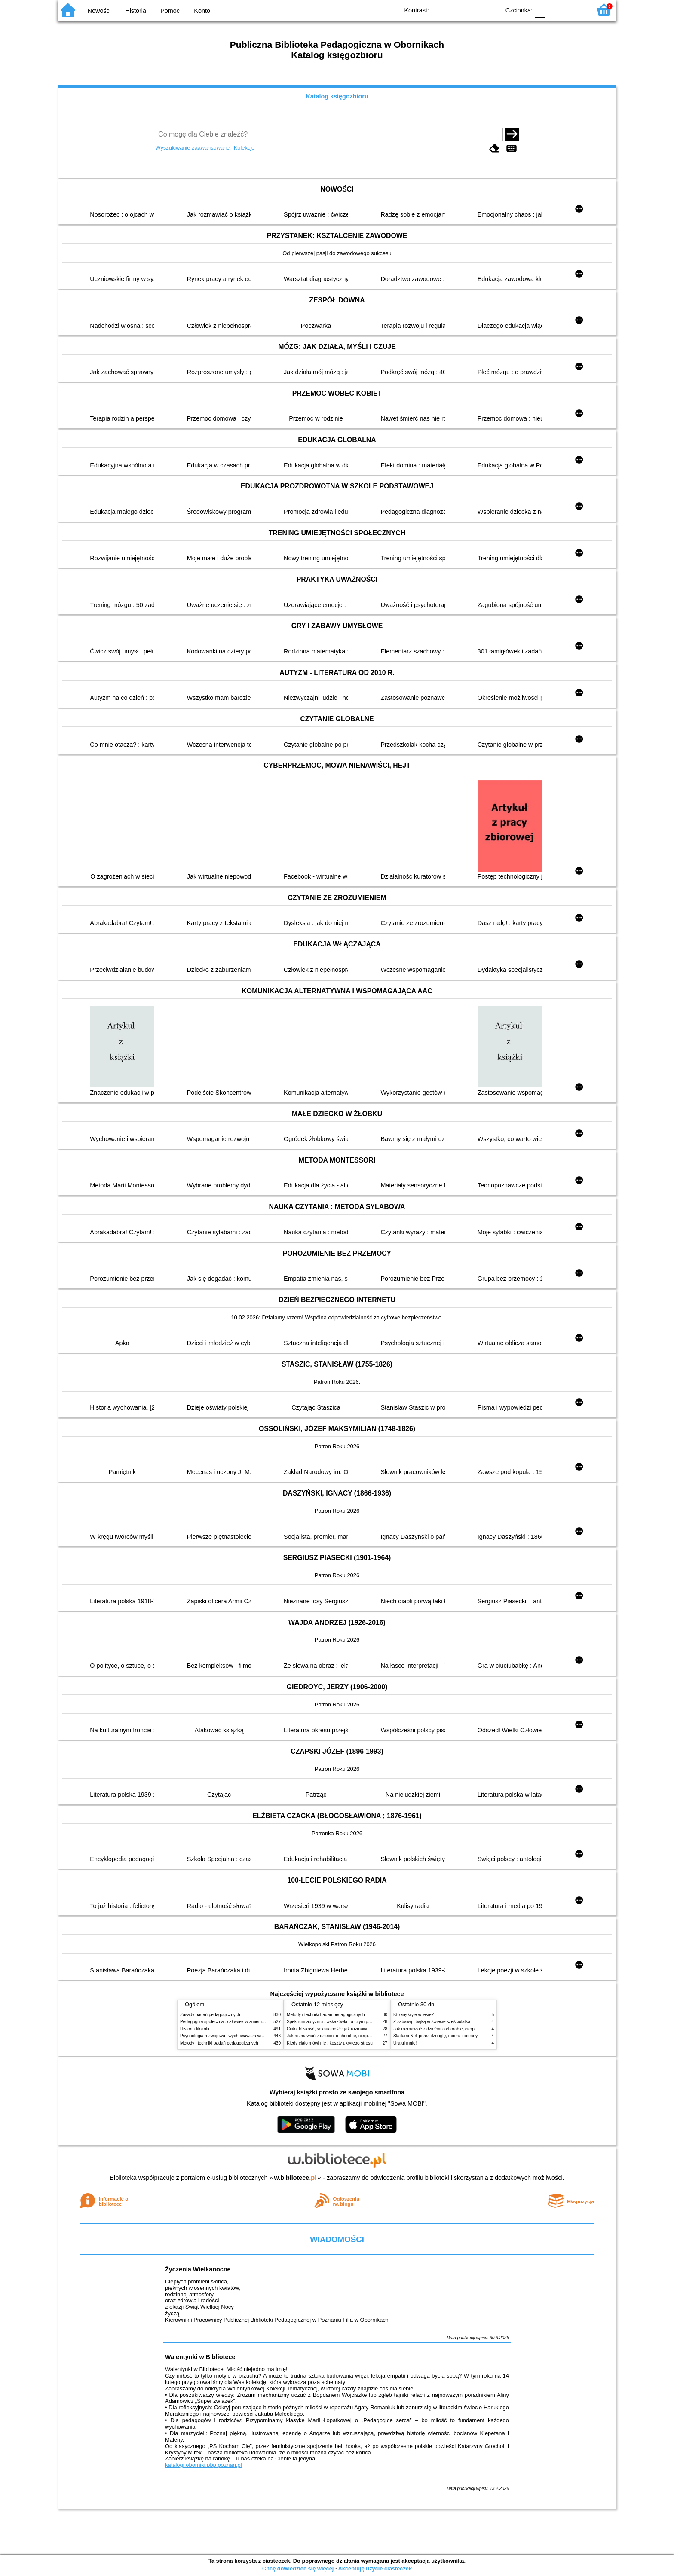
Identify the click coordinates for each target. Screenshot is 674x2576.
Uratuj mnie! (405, 2043)
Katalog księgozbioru (337, 96)
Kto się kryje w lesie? (413, 2014)
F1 (555, 9)
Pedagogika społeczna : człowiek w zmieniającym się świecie (238, 2021)
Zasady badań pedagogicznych (210, 2014)
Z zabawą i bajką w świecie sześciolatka (431, 2021)
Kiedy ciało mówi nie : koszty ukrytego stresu (330, 2043)
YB (473, 9)
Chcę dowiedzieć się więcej (298, 2568)
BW (456, 9)
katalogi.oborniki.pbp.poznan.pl (203, 2465)
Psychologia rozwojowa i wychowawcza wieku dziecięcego (236, 2035)
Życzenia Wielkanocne (198, 2269)
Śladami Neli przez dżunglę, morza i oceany (435, 2035)
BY (490, 9)
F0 (540, 9)
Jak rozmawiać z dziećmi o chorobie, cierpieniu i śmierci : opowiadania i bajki (360, 2035)
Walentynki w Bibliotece (200, 2356)
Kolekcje (244, 147)
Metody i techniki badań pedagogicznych (219, 2043)
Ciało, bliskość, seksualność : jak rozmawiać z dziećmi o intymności (351, 2029)
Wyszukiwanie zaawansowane (193, 147)
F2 (574, 9)
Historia (135, 10)
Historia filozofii (194, 2029)
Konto (202, 10)
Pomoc (170, 10)
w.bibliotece (295, 2177)
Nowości (99, 10)
